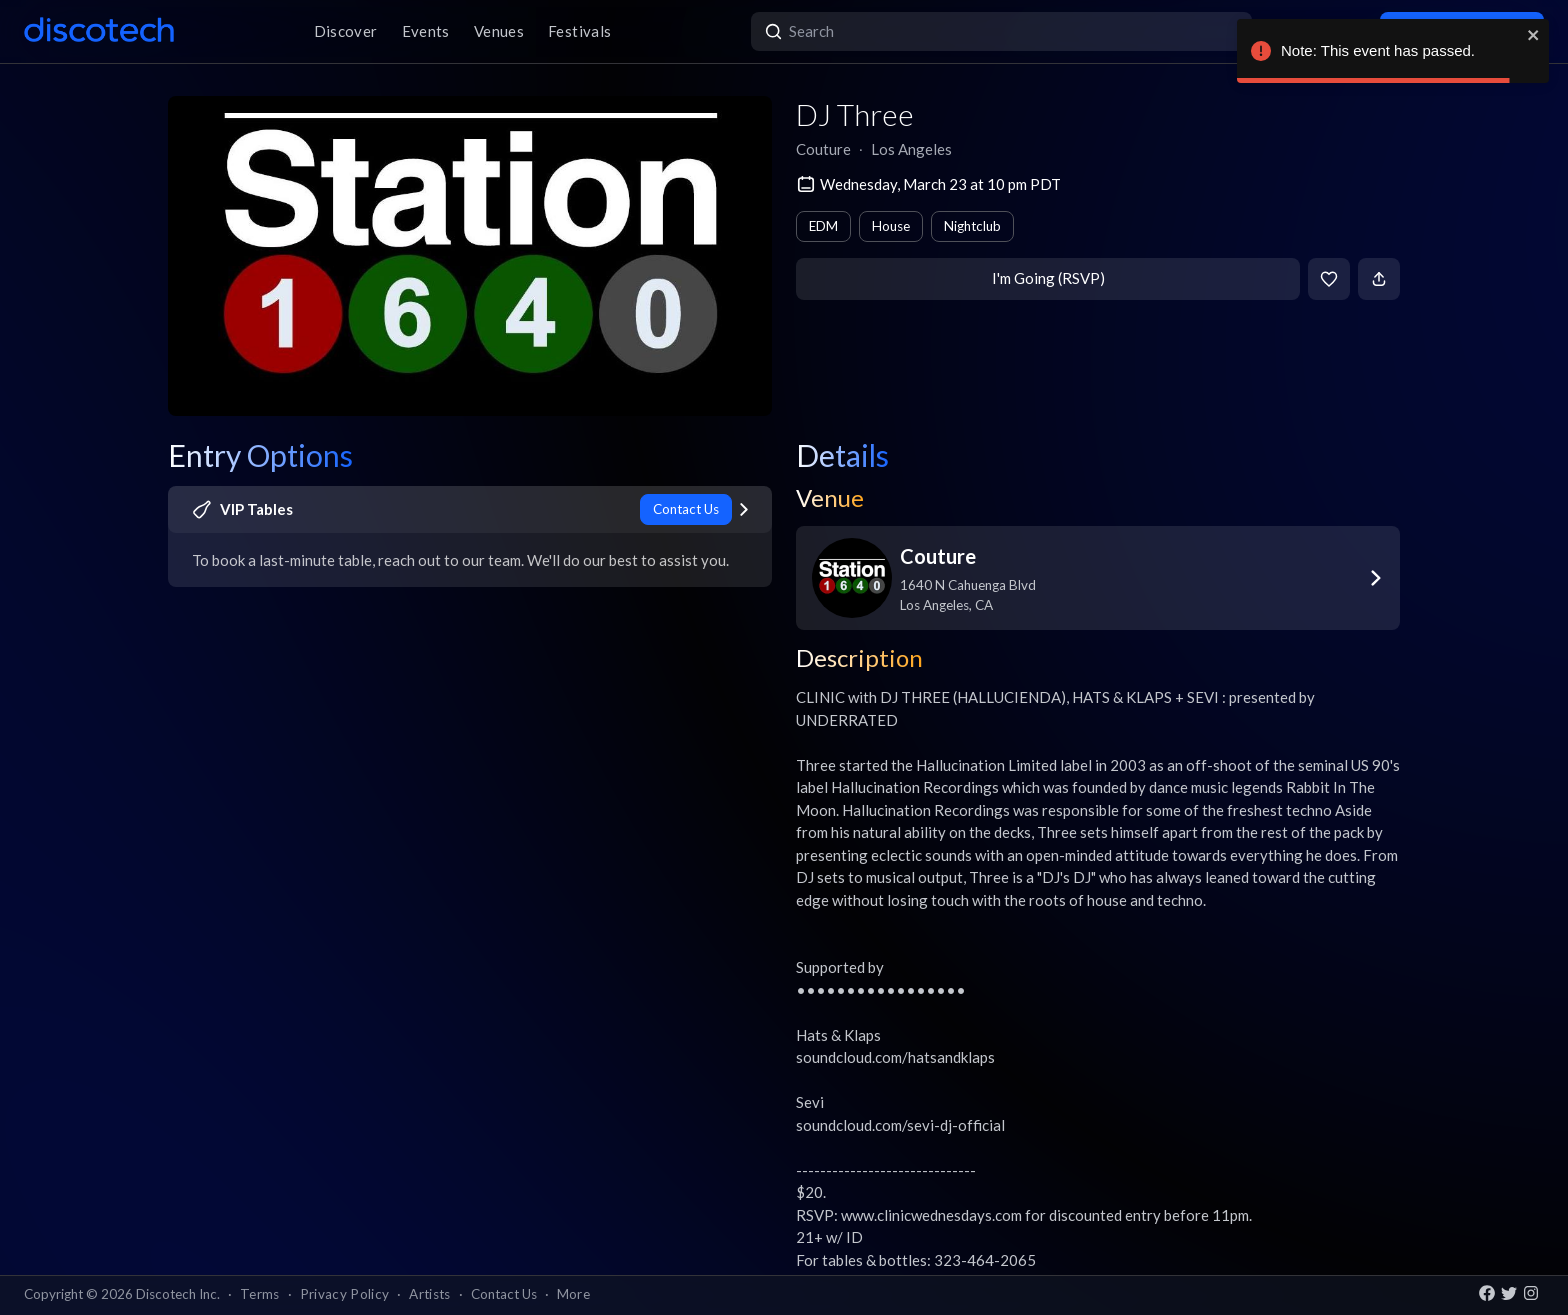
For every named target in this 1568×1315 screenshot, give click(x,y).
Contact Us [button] (504, 1294)
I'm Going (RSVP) (1048, 278)
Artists (429, 1294)
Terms (260, 1294)
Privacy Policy (345, 1294)
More (573, 1294)
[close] (1534, 35)
